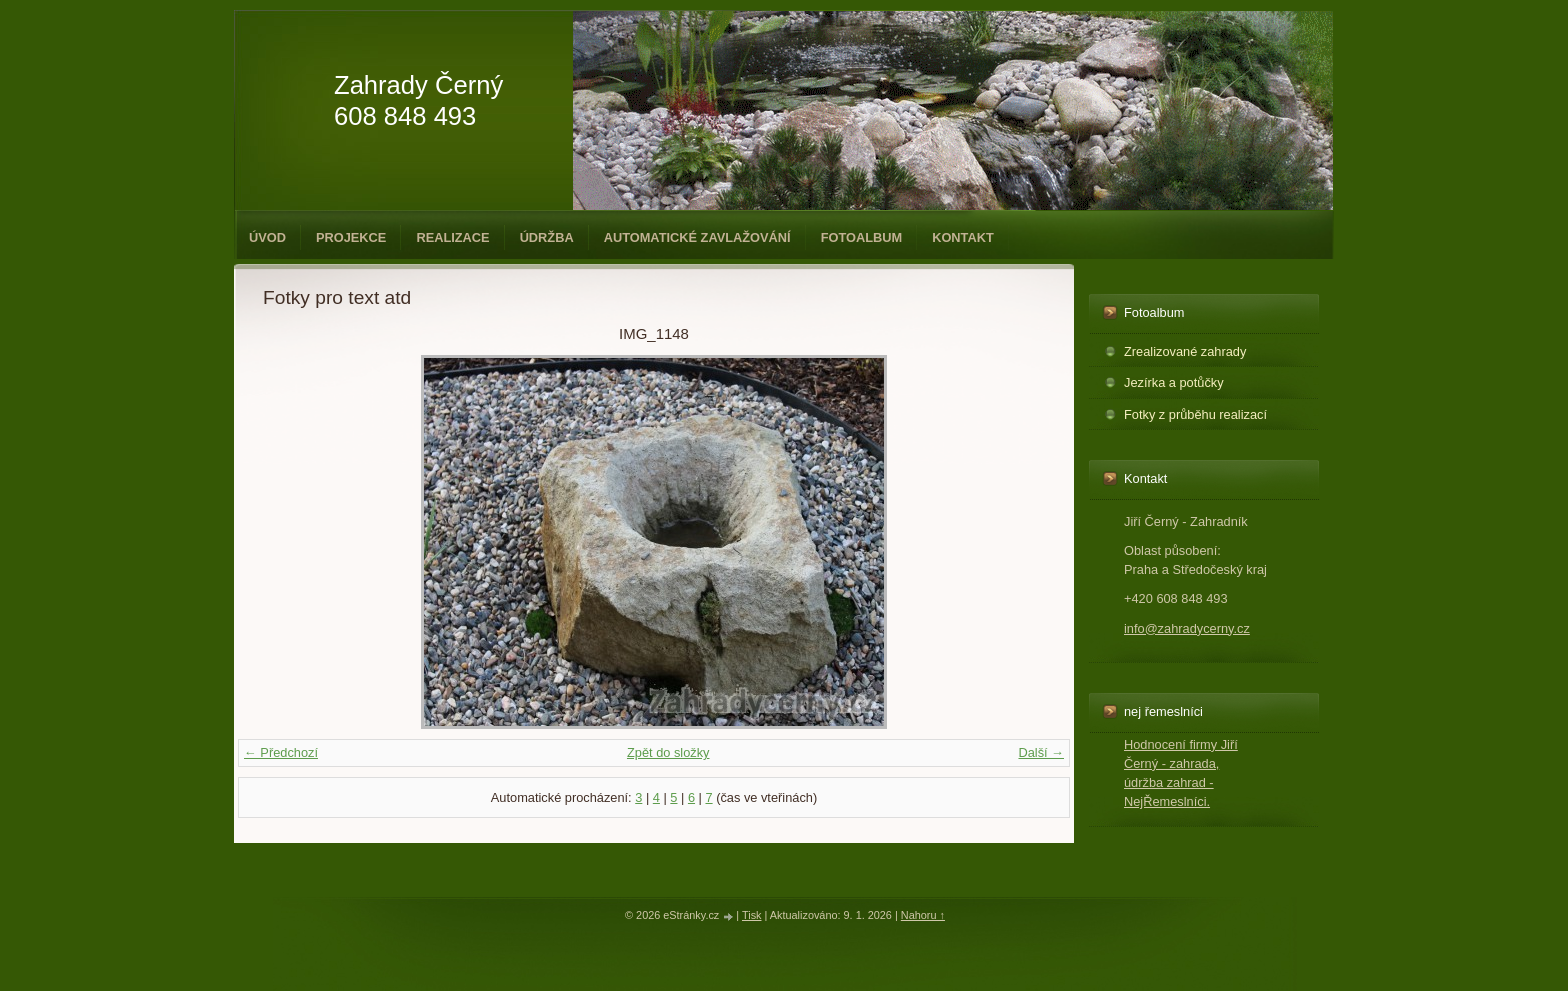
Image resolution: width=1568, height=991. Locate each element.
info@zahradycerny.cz (1187, 628)
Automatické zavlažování (697, 237)
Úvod (267, 237)
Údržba (547, 237)
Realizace (452, 237)
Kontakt (963, 237)
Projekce (351, 237)
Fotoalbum (862, 237)
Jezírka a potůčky (1174, 382)
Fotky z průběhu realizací (1195, 414)
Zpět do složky (668, 752)
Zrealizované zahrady (1185, 351)
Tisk (752, 915)
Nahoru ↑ (923, 915)
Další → (1041, 752)
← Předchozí (281, 752)
